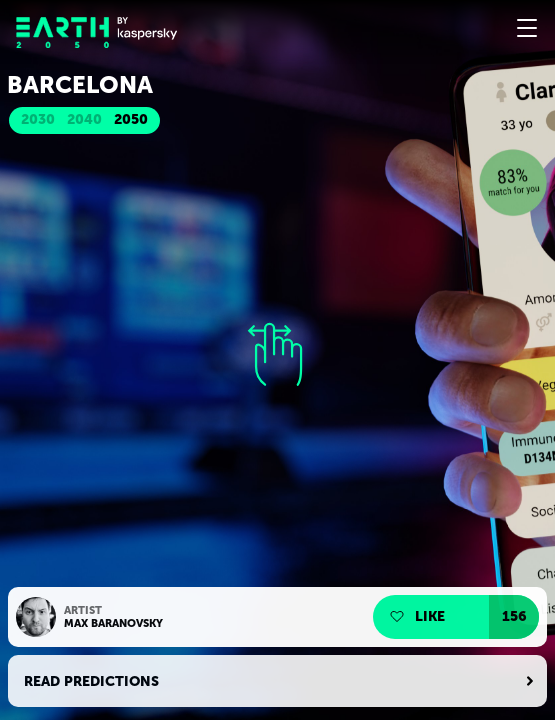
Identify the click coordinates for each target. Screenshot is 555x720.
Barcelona (80, 85)
